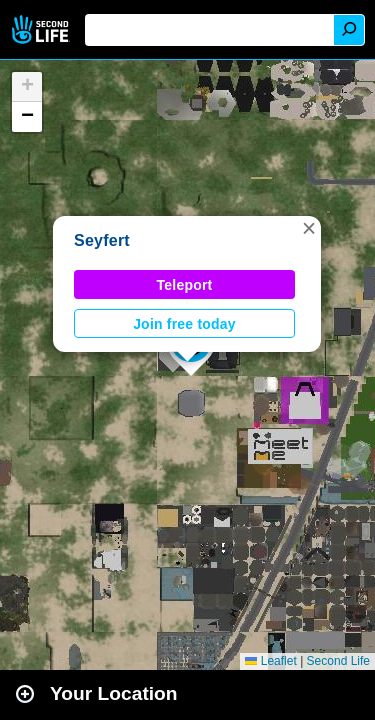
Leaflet (270, 661)
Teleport (185, 285)
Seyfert (102, 240)
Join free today (184, 324)
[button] (309, 228)
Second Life (42, 29)
